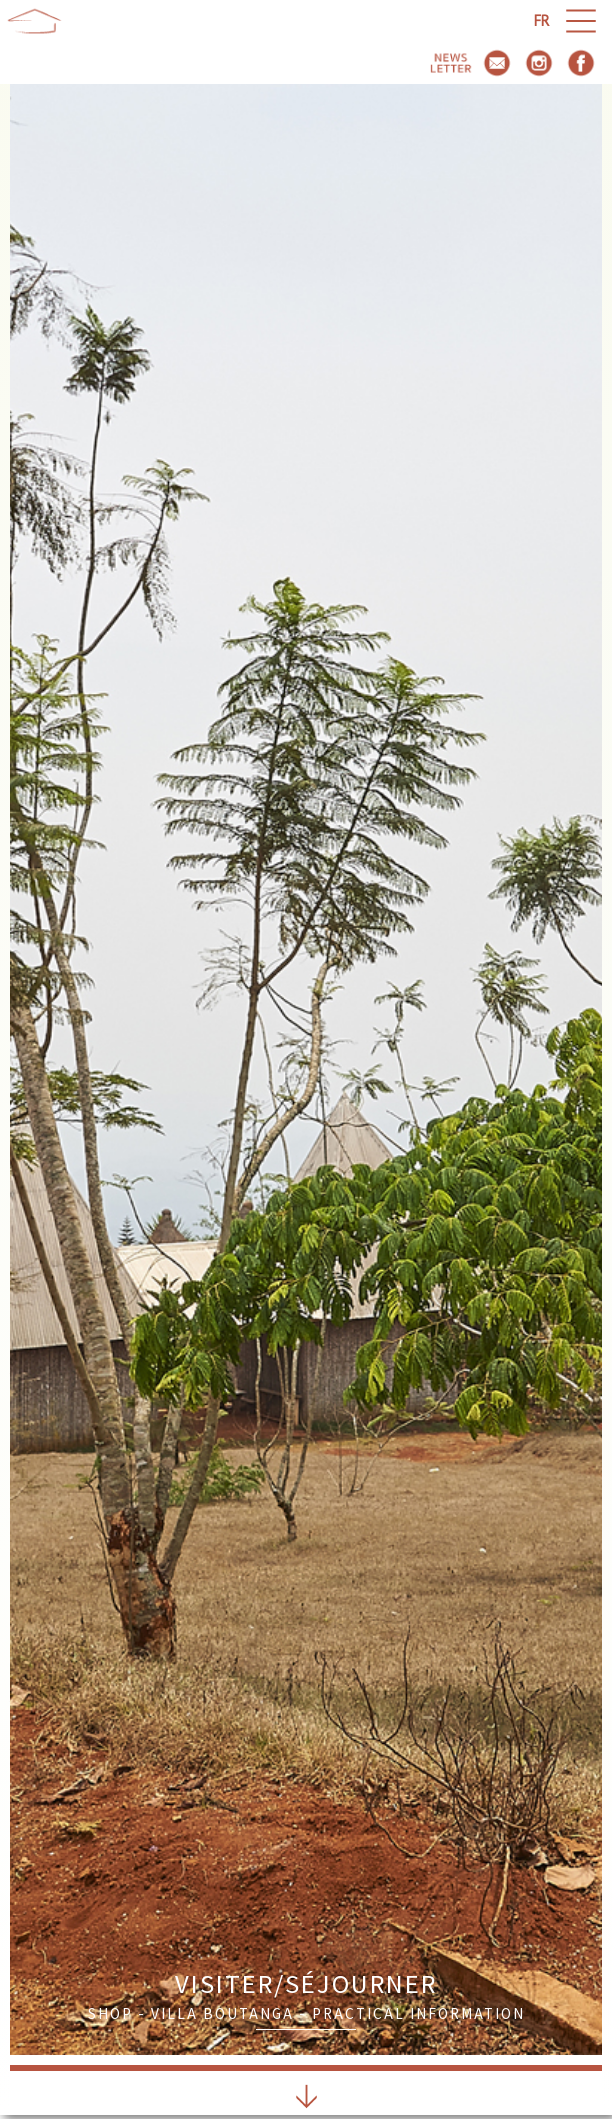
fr (542, 20)
